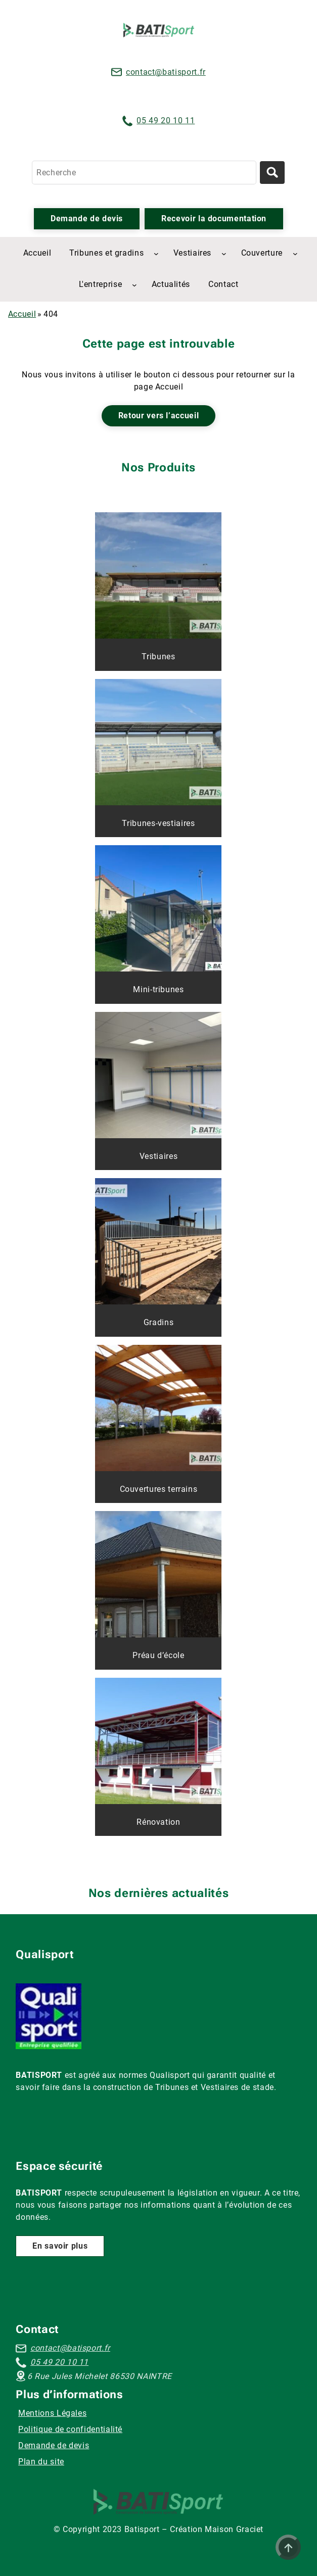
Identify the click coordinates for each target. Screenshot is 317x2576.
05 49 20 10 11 (166, 120)
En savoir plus (59, 2246)
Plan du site (41, 2461)
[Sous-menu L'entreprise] (134, 284)
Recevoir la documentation (213, 218)
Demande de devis (87, 218)
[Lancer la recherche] (272, 172)
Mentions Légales (52, 2413)
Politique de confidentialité (70, 2429)
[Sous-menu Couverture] (295, 253)
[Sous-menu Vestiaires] (224, 253)
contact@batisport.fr (166, 72)
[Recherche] (144, 172)
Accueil (22, 314)
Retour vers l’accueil (158, 415)
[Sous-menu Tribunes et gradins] (156, 253)
